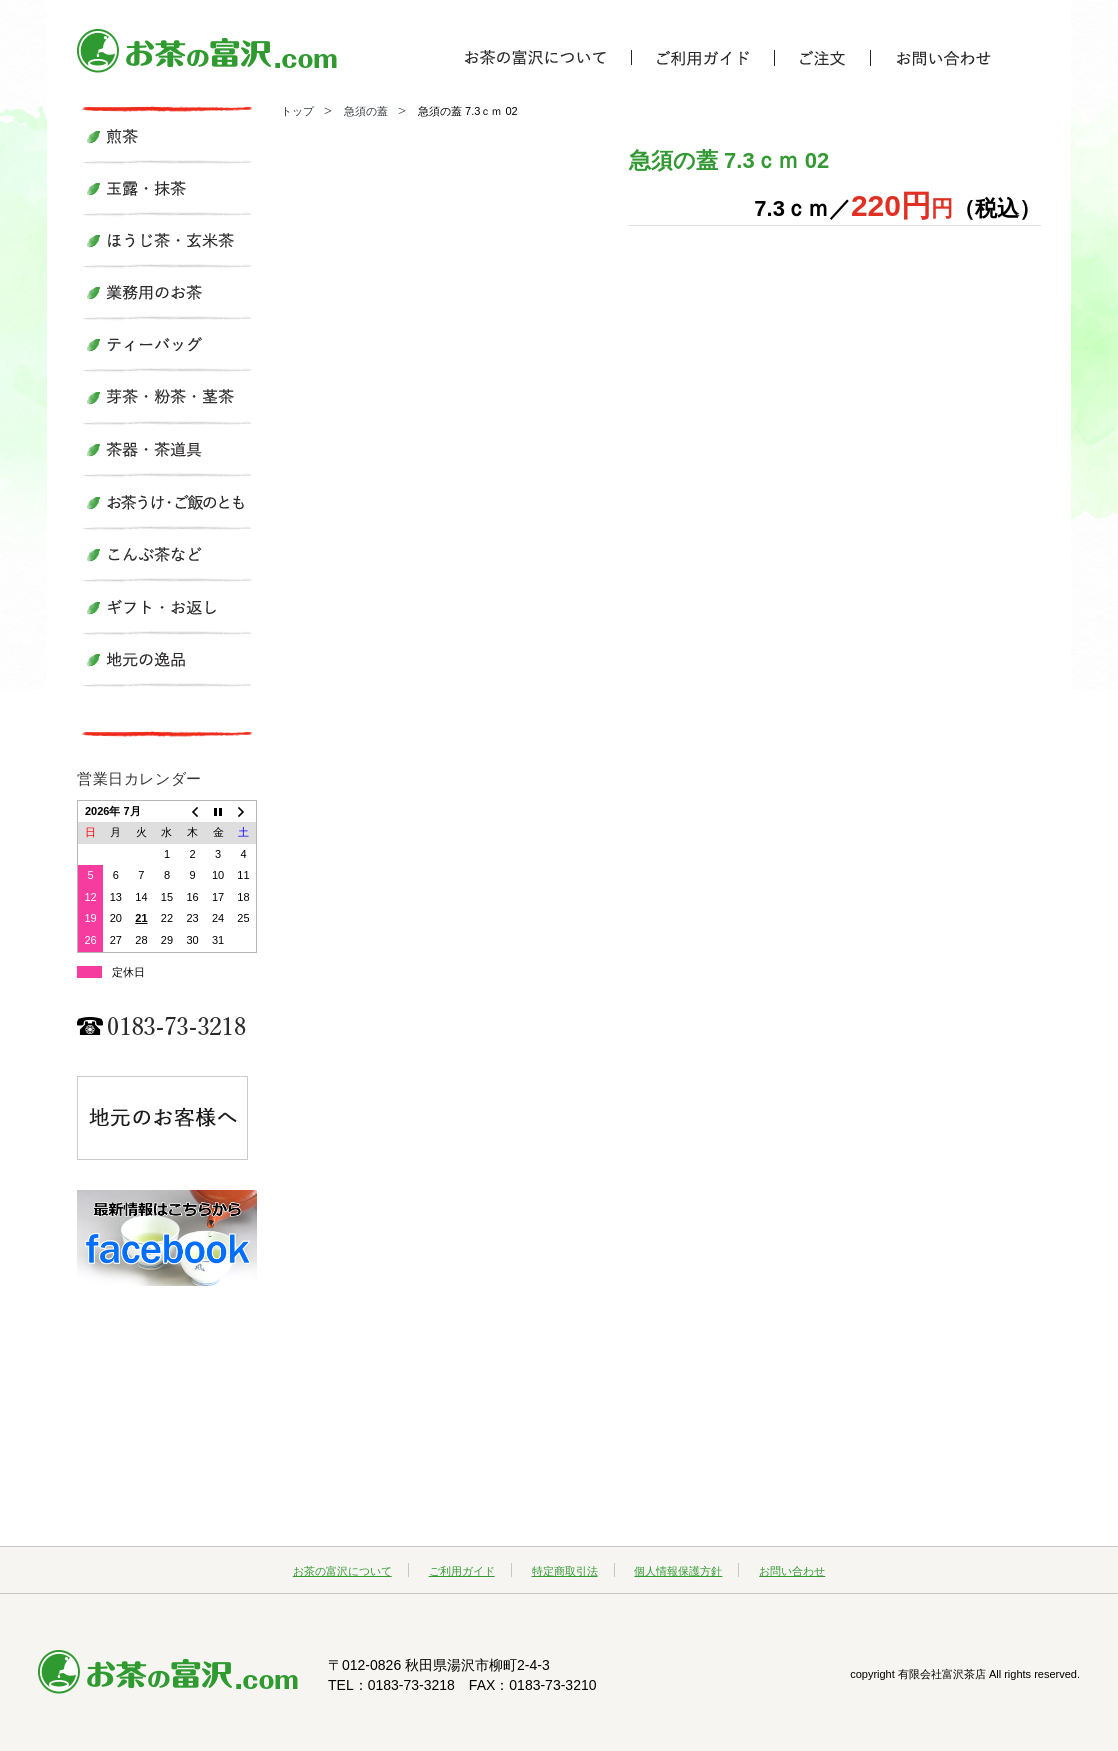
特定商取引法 (565, 1571)
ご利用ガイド (462, 1571)
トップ (297, 111)
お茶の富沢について (342, 1571)
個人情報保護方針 (678, 1571)
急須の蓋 (366, 111)
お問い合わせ (792, 1571)
